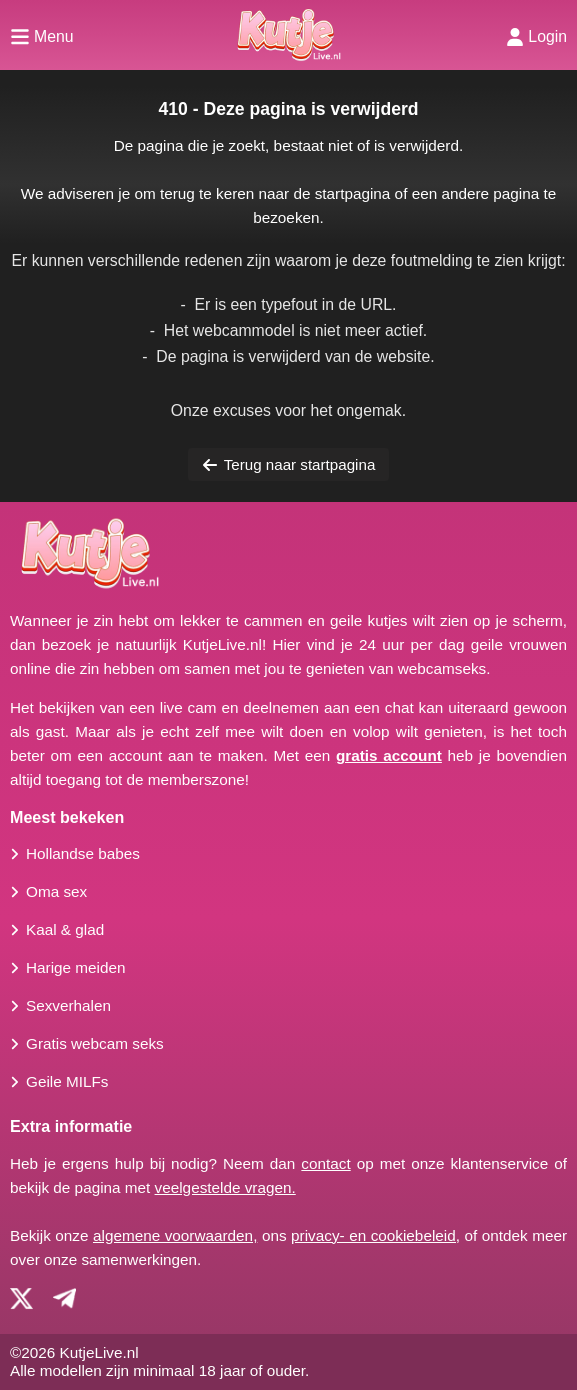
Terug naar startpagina (289, 464)
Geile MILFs (67, 1081)
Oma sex (56, 891)
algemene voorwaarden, (175, 1235)
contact (325, 1163)
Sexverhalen (68, 1005)
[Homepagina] (288, 35)
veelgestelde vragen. (225, 1187)
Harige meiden (75, 967)
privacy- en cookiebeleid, (375, 1235)
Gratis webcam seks (95, 1043)
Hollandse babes (83, 853)
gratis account (389, 755)
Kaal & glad (65, 929)
